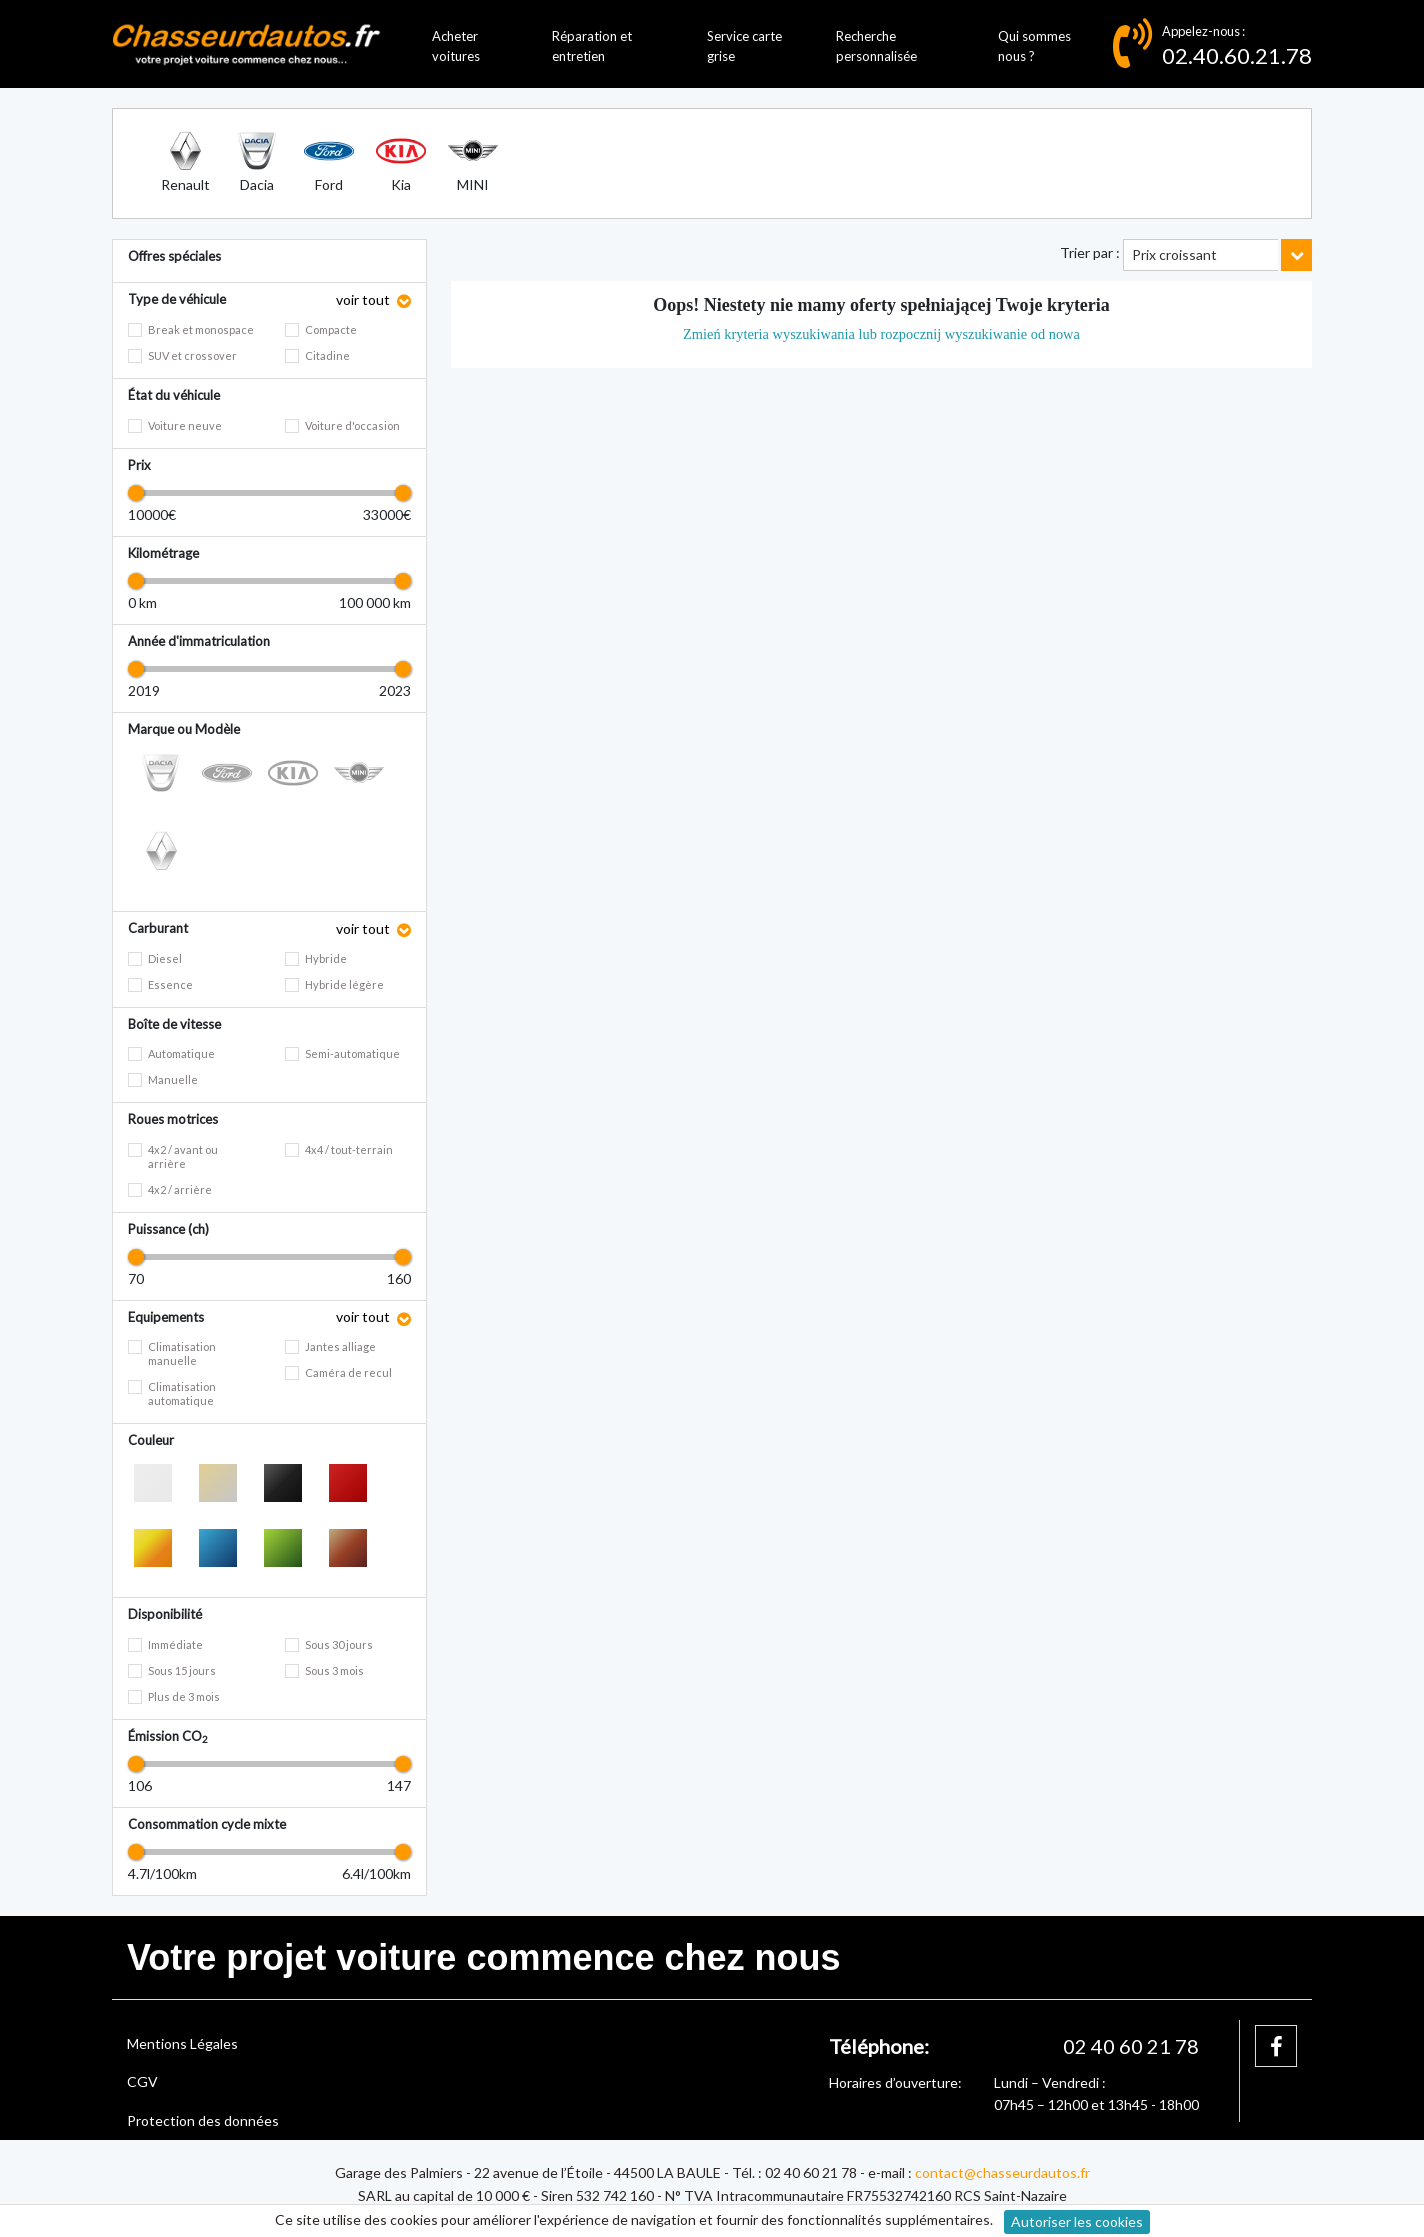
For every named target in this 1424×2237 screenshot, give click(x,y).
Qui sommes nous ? (1034, 46)
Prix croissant (1174, 254)
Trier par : (1090, 252)
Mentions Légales (182, 2043)
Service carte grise (744, 46)
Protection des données (203, 2120)
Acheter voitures (456, 46)
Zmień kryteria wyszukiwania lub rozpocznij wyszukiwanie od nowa (881, 334)
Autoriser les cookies (1077, 2221)
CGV (142, 2081)
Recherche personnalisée (876, 46)
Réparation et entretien (592, 46)
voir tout (364, 299)
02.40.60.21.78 (1237, 55)
